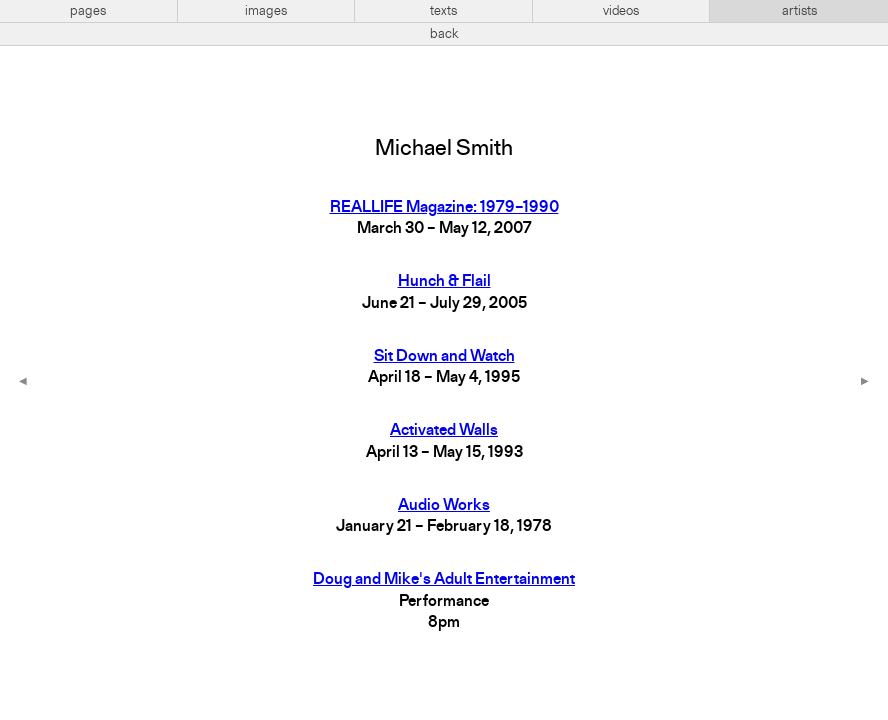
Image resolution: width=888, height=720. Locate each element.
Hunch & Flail (444, 282)
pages (88, 11)
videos (621, 11)
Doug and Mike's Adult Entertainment (444, 580)
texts (443, 11)
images (266, 11)
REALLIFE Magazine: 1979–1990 (444, 208)
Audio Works (444, 506)
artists (799, 11)
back (444, 34)
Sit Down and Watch (444, 357)
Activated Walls (444, 431)
